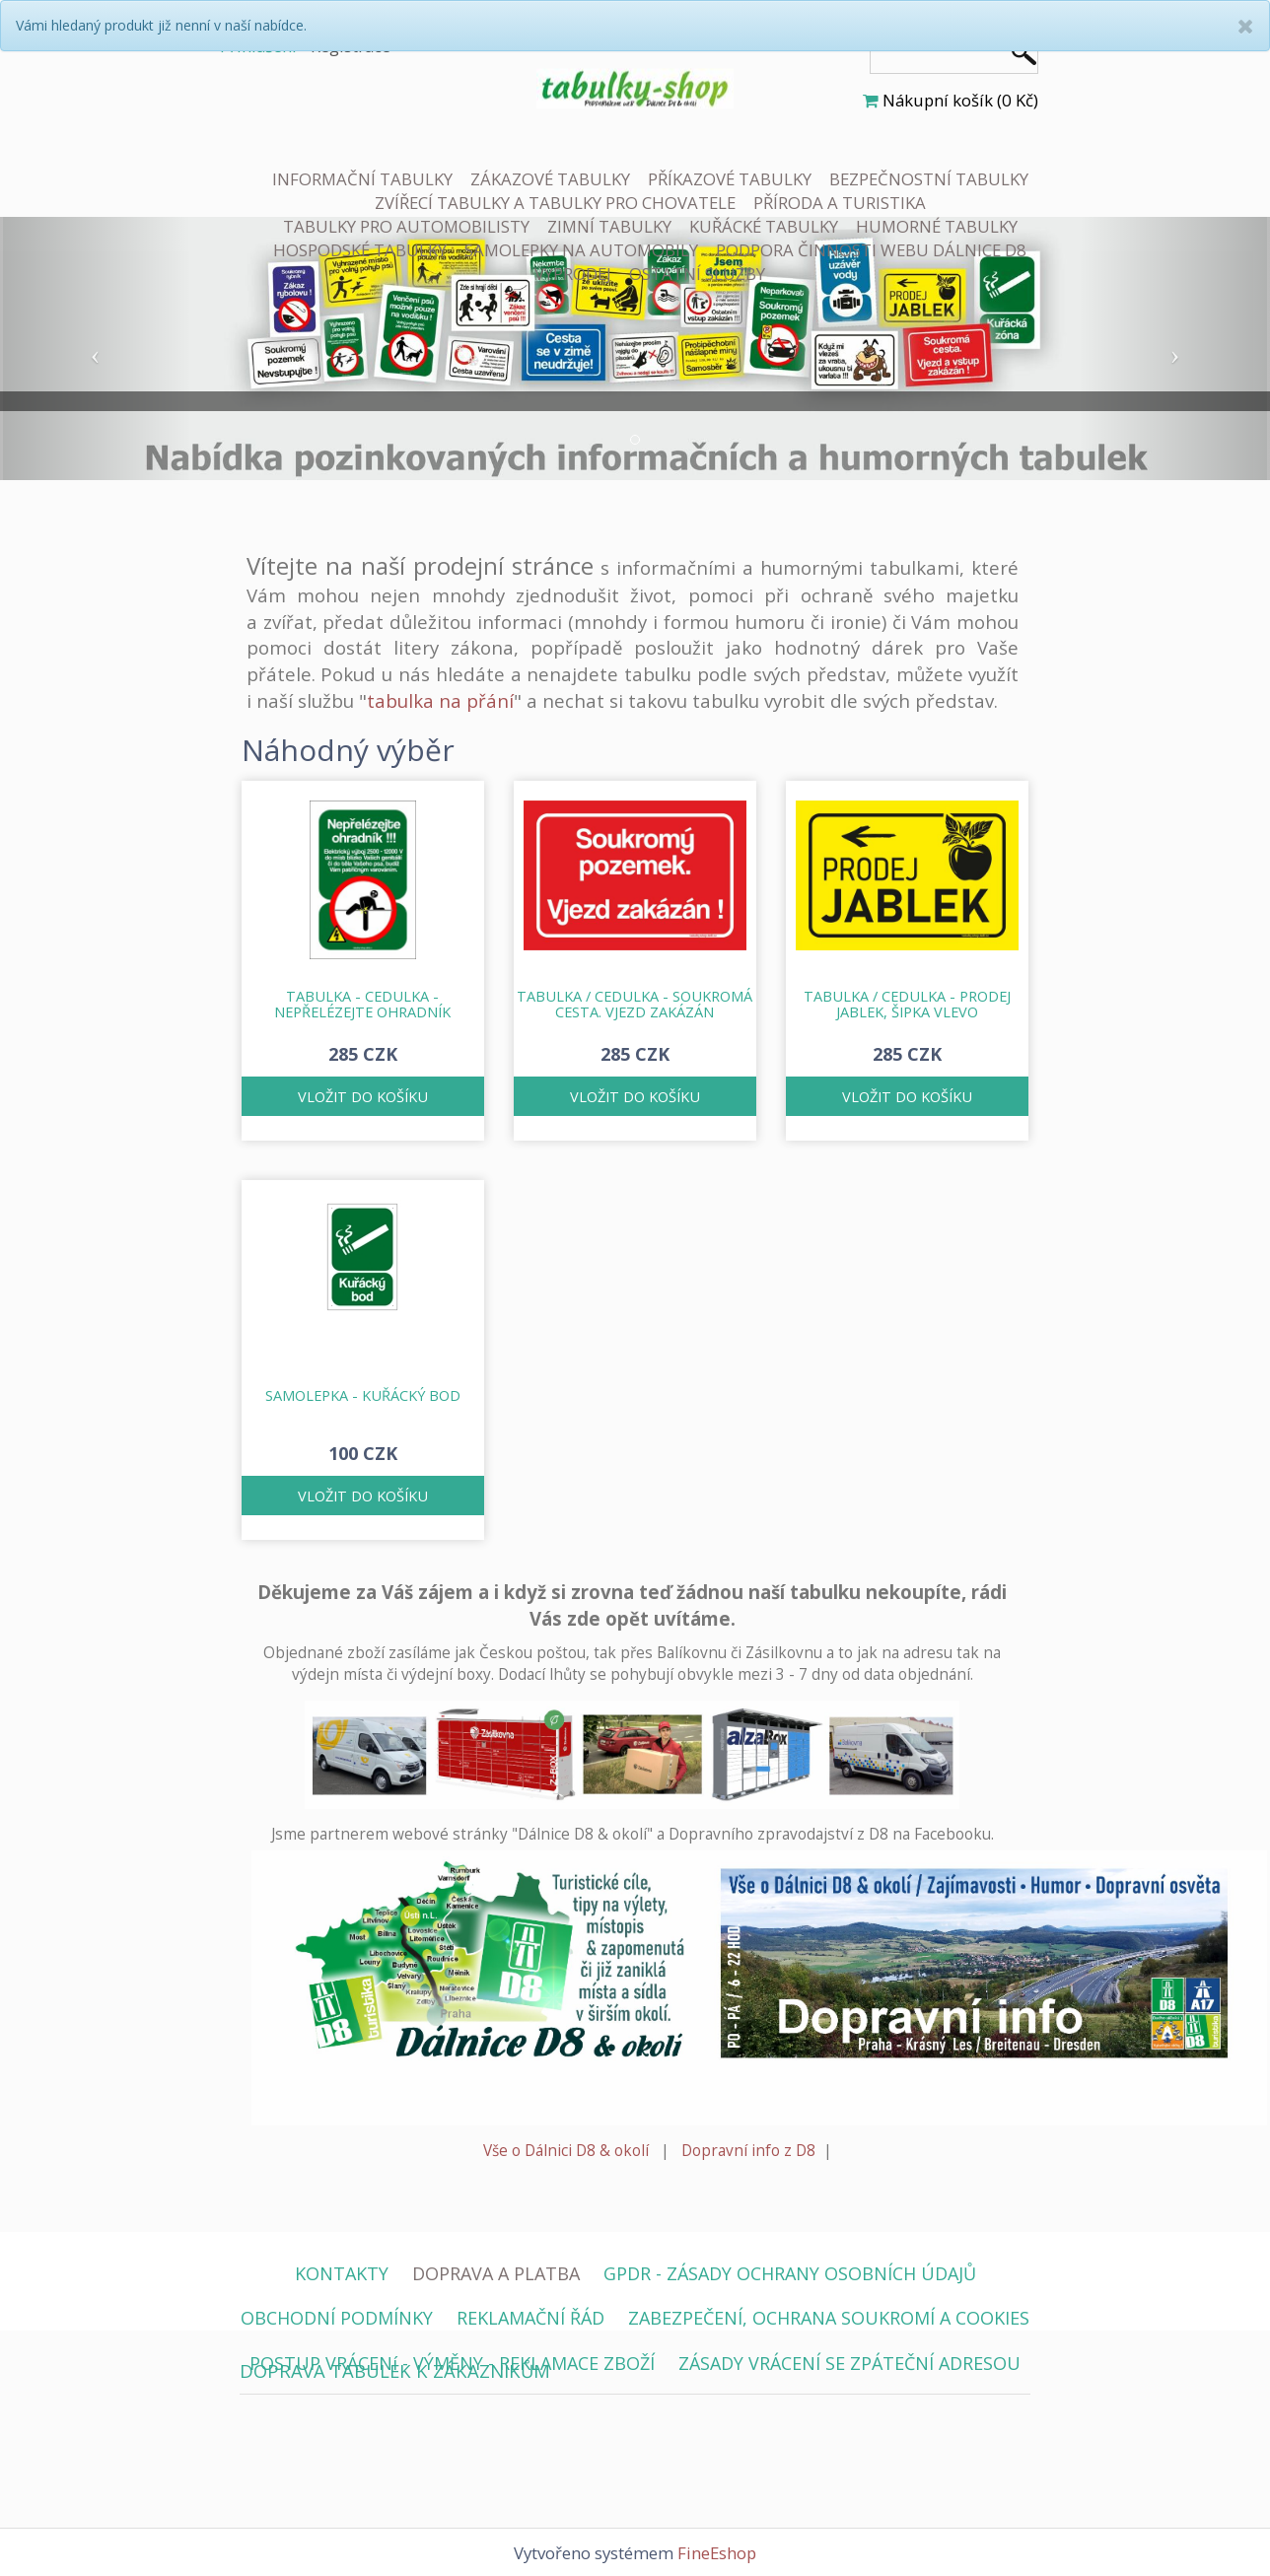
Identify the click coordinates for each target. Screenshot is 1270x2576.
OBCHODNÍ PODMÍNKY (337, 2318)
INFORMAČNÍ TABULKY (362, 179)
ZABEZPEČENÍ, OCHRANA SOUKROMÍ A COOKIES (828, 2318)
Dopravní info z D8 (748, 2150)
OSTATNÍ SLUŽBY (697, 273)
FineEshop (716, 2552)
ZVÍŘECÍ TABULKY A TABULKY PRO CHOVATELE (555, 202)
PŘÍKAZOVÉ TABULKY (729, 179)
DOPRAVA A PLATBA (496, 2273)
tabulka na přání (440, 700)
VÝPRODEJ (572, 273)
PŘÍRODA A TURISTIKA (839, 202)
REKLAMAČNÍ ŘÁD (530, 2318)
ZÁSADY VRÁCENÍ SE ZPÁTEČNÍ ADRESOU (849, 2363)
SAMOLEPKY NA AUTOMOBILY (581, 250)
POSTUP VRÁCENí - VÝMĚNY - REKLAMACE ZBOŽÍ (452, 2363)
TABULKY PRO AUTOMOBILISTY (406, 226)
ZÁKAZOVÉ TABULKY (550, 179)
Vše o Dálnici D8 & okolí (566, 2150)
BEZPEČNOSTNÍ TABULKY (928, 179)
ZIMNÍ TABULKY (609, 226)
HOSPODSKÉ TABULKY (360, 250)
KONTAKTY (341, 2273)
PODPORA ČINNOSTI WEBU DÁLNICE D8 (871, 250)
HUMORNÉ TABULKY (937, 226)
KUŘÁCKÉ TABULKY (763, 226)
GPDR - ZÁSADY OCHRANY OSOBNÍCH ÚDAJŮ (789, 2273)
